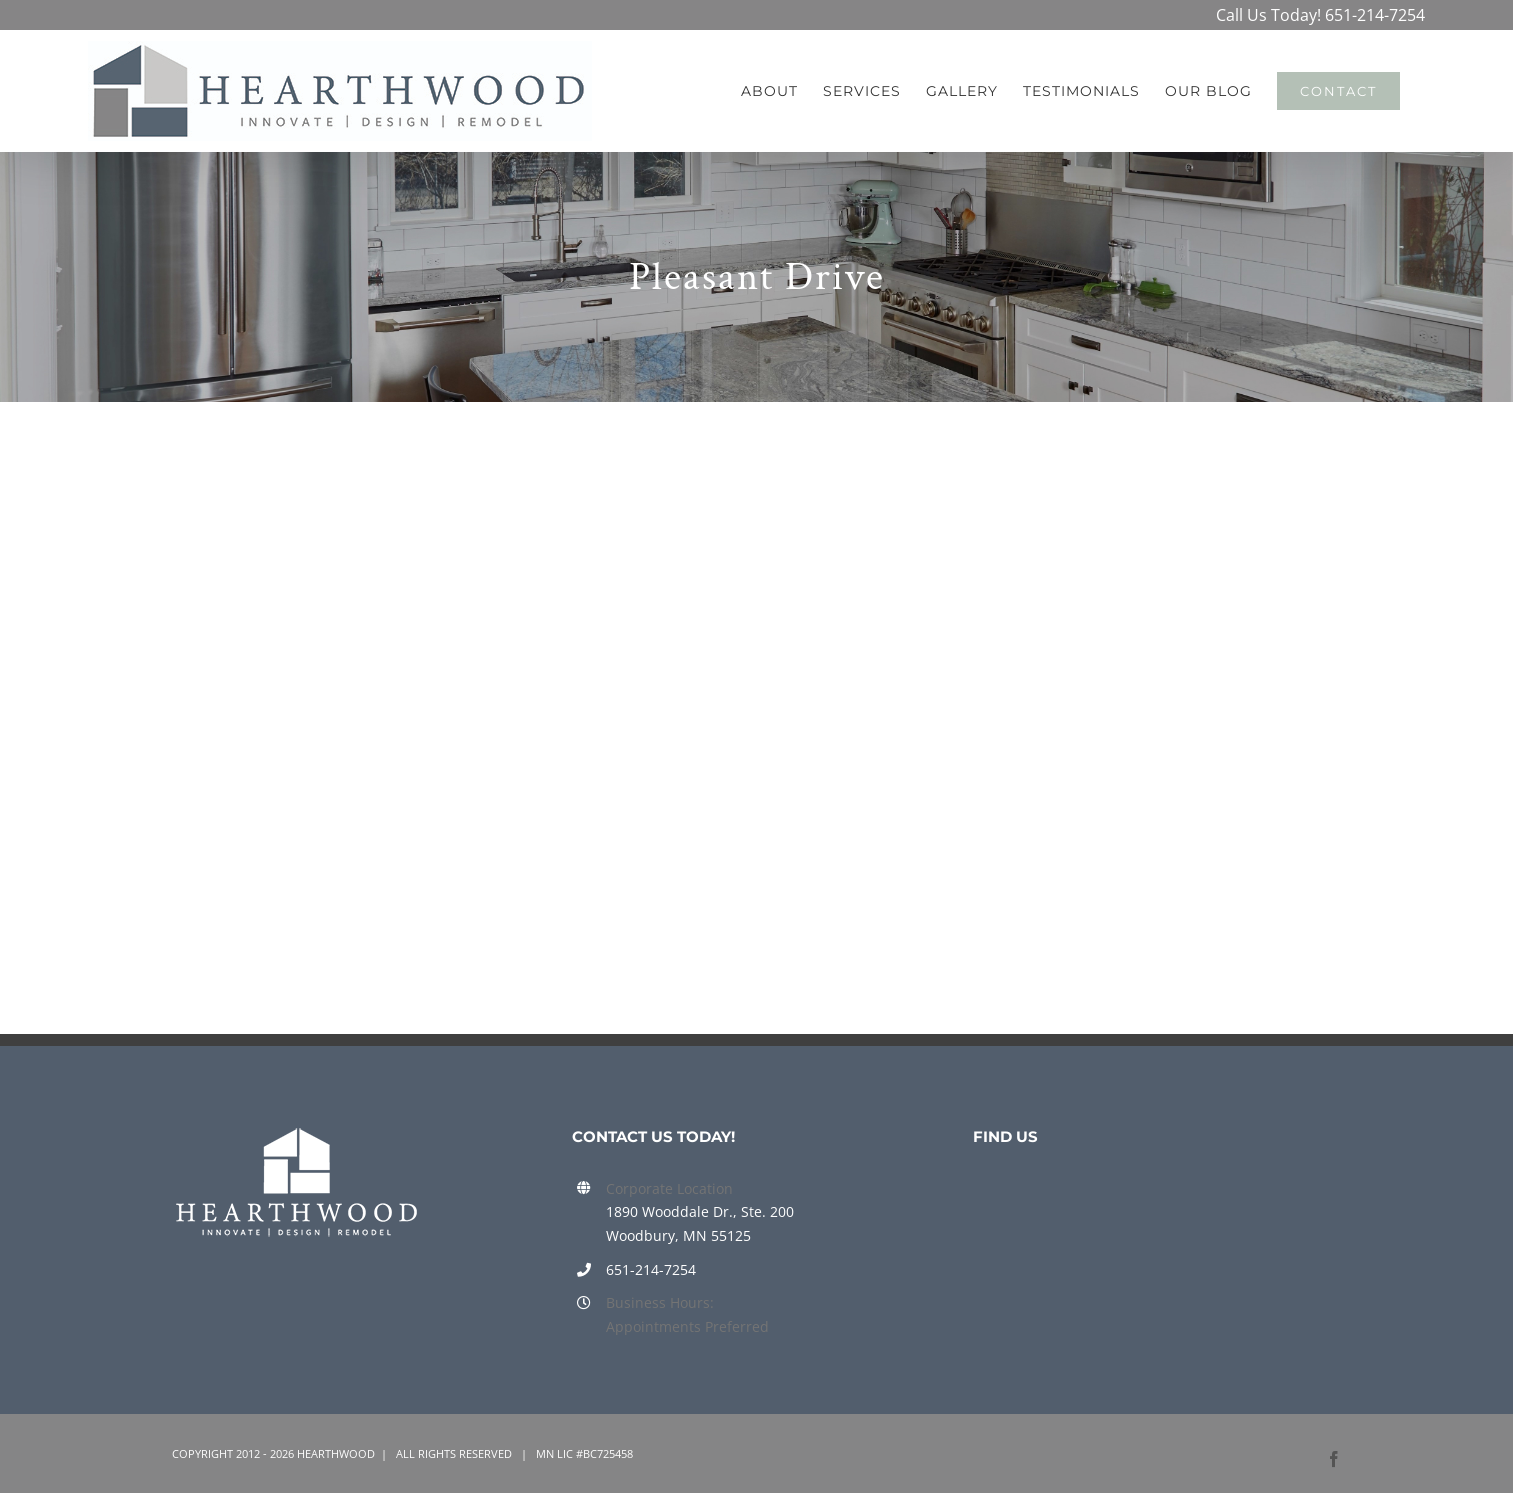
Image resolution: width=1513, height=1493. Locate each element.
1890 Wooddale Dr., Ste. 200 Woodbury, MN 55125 (700, 1223)
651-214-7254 (1375, 15)
